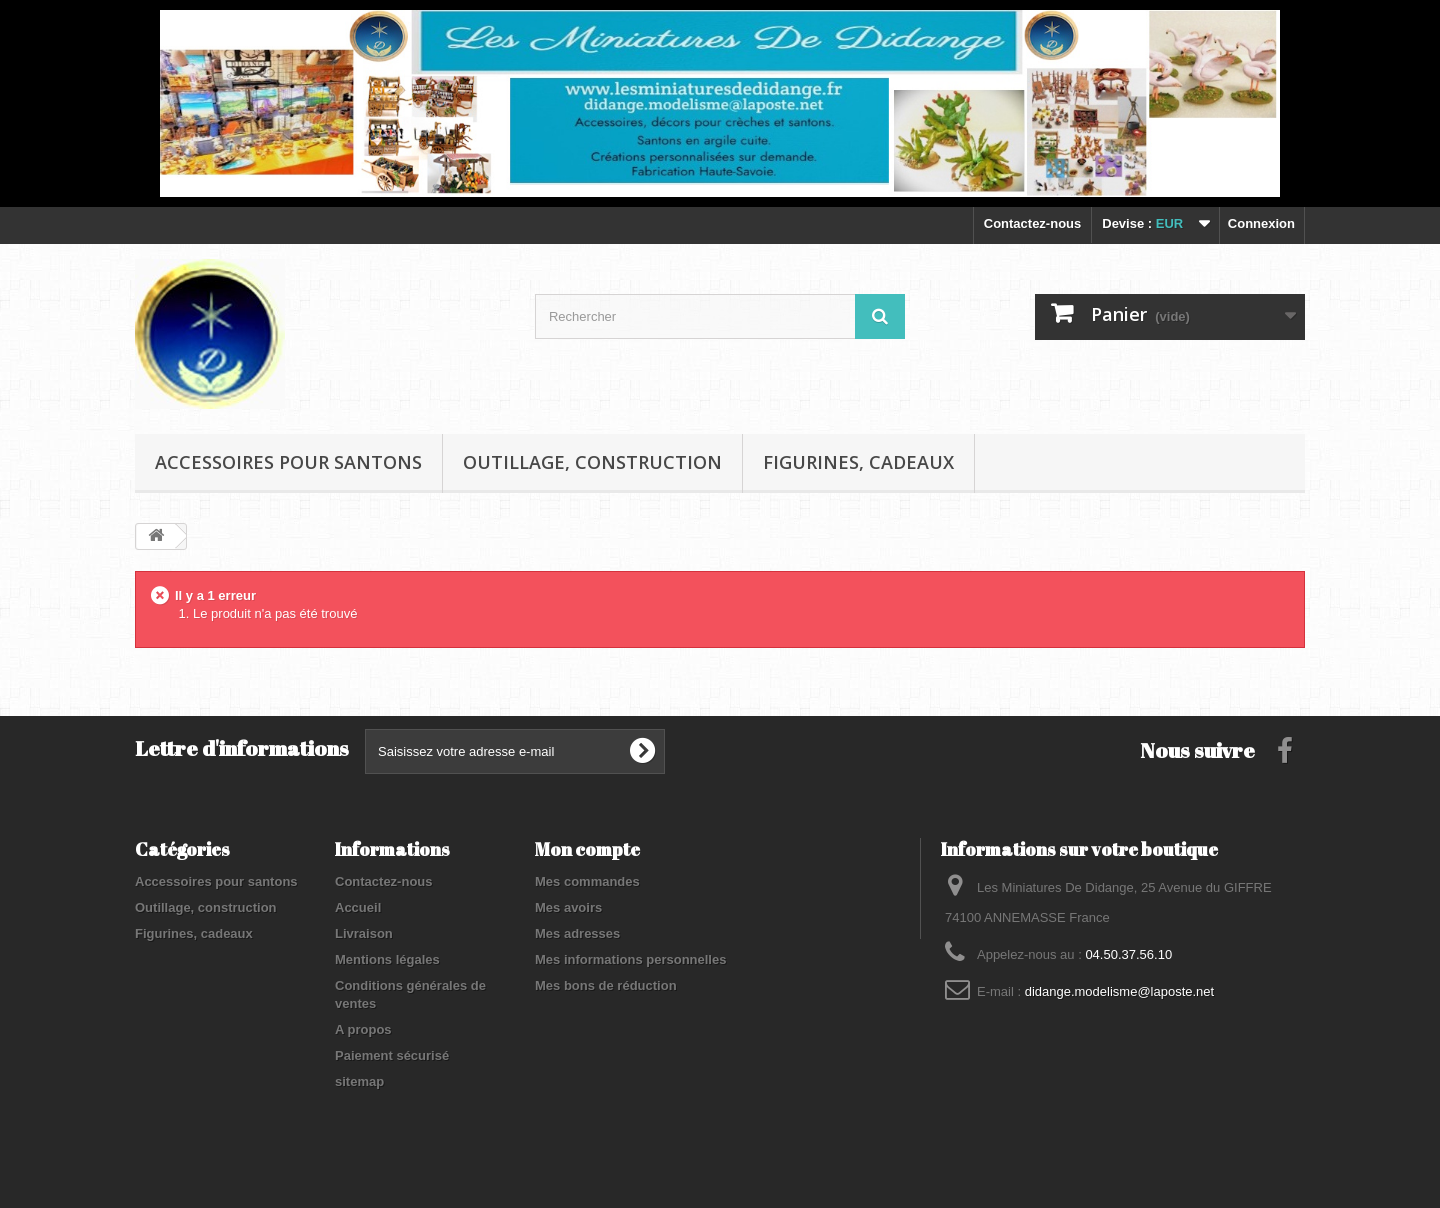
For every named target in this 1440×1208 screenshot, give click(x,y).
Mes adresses (577, 933)
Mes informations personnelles (630, 959)
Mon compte (587, 849)
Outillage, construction (592, 462)
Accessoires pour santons (288, 462)
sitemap (359, 1081)
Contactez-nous (1033, 223)
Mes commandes (587, 881)
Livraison (364, 933)
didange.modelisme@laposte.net (1120, 991)
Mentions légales (387, 959)
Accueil (358, 907)
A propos (363, 1029)
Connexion (1261, 223)
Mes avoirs (568, 907)
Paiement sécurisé (392, 1055)
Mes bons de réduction (606, 985)
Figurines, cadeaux (858, 462)
